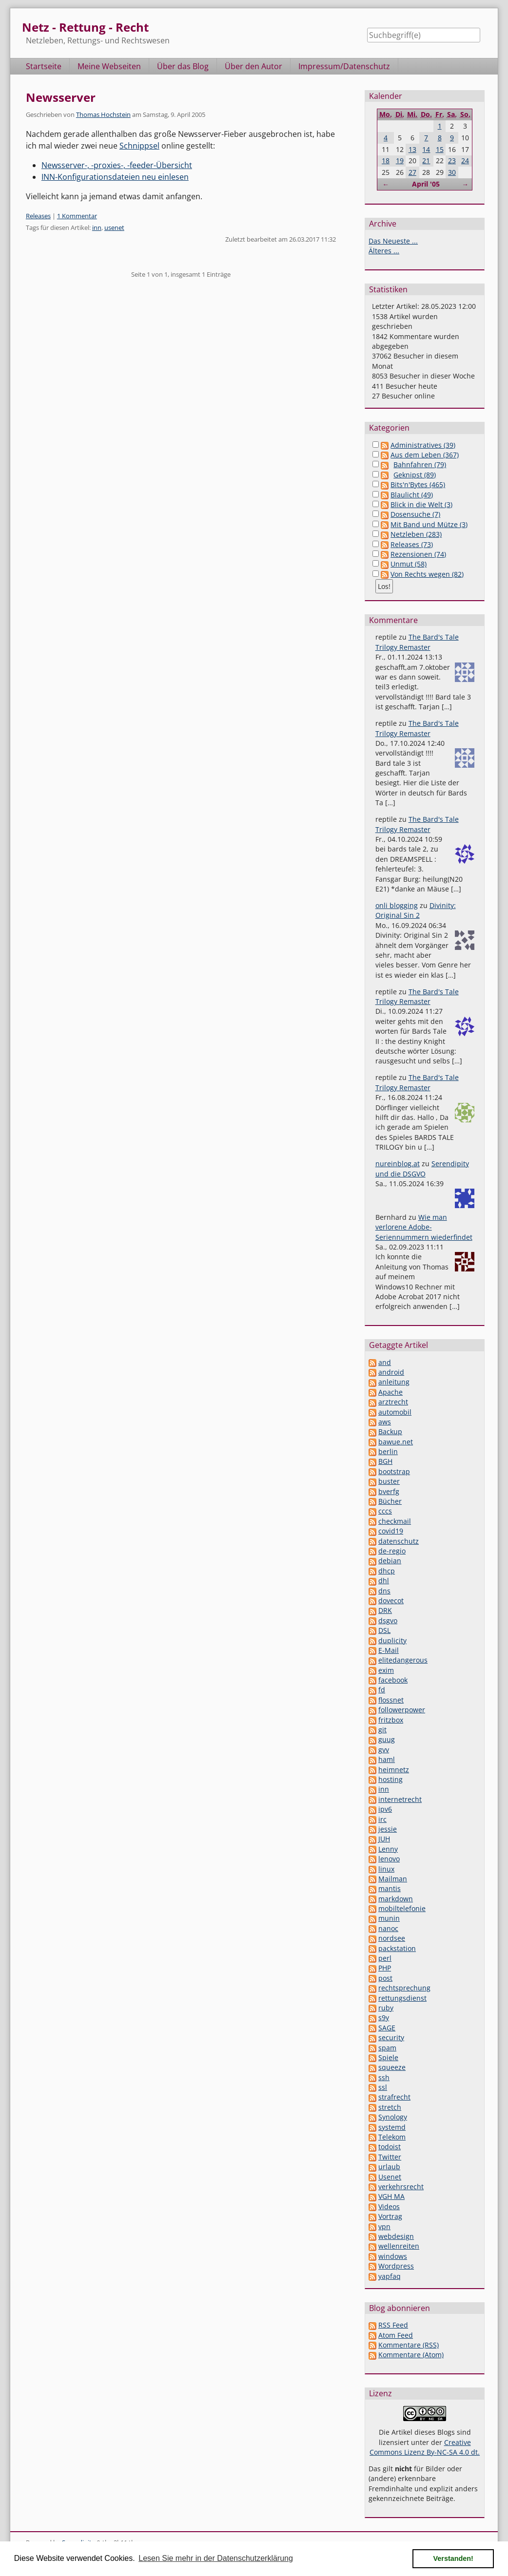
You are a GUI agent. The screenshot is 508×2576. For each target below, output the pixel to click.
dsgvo (387, 1620)
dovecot (391, 1600)
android (391, 1372)
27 (412, 172)
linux (386, 1869)
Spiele (388, 2057)
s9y (383, 2017)
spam (387, 2047)
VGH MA (391, 2196)
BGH (385, 1461)
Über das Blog (183, 66)
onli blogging (396, 905)
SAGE (386, 2027)
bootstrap (394, 1471)
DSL (384, 1630)
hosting (390, 1779)
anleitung (394, 1381)
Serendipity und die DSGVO (422, 1168)
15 (440, 149)
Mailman (392, 1878)
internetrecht (400, 1799)
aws (384, 1421)
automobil (394, 1412)
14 (426, 149)
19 (400, 160)
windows (392, 2256)
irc (382, 1819)
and (384, 1362)
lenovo (389, 1858)
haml (386, 1759)
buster (389, 1481)
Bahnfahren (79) (419, 464)
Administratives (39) (423, 445)
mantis (389, 1888)
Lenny (388, 1849)
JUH (384, 1838)
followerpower (401, 1709)
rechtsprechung (404, 1987)
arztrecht (393, 1401)
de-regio (392, 1550)
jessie (387, 1829)
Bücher (390, 1501)
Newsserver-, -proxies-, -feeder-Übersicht (116, 165)
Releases (38, 215)
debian (389, 1560)
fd (381, 1689)
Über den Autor (253, 66)
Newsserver (61, 97)
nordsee (391, 1938)
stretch (389, 2107)
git (382, 1729)
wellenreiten (398, 2246)
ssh (384, 2077)
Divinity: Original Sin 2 (415, 910)
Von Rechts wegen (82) (427, 574)
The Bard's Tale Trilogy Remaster (417, 641)
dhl (383, 1580)
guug (386, 1739)
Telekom (392, 2136)
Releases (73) (412, 544)
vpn (384, 2226)
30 (452, 172)
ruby (385, 2007)
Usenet (389, 2176)
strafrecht (394, 2097)
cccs (385, 1510)
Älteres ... (384, 250)
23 (452, 160)
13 (412, 149)
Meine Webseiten (109, 66)
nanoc (388, 1928)
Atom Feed (395, 2335)
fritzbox (390, 1719)
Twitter (389, 2156)
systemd (392, 2127)
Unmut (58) (409, 563)
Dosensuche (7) (415, 514)
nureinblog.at (397, 1163)
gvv (383, 1749)
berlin (388, 1451)
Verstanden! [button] (453, 2558)
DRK (385, 1610)
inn (96, 227)
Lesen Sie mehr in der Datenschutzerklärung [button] (215, 2558)
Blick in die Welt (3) (421, 504)
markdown (395, 1898)
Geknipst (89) (414, 474)
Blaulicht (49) (412, 494)
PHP (384, 1967)
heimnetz (393, 1769)
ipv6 (385, 1809)
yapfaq (389, 2276)
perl (384, 1958)
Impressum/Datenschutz (344, 66)
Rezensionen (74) (418, 554)
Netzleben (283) (416, 534)
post (385, 1978)
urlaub (389, 2166)
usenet (114, 227)
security (391, 2037)
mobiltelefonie (402, 1908)
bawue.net (395, 1441)
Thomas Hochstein (103, 114)
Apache (390, 1392)
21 (426, 160)
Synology (392, 2116)
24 (465, 160)
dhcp (386, 1570)
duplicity (392, 1640)
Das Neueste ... (393, 241)
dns (384, 1590)
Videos (389, 2206)
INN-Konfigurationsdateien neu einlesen (115, 176)
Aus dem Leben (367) (425, 454)
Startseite (43, 66)
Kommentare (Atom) (411, 2354)
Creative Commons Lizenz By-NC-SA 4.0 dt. (425, 2447)
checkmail (394, 1521)
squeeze (392, 2067)
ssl (382, 2087)
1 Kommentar (77, 215)
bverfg (388, 1491)
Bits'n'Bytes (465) (418, 484)
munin (389, 1918)
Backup (390, 1431)
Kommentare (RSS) (408, 2344)
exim (386, 1670)
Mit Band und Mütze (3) (429, 524)
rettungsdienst (402, 1998)
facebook (393, 1680)
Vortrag (390, 2216)
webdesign (396, 2236)
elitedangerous (403, 1660)
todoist (389, 2146)
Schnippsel (139, 145)
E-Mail (388, 1650)
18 (386, 160)
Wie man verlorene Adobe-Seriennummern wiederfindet (423, 1227)
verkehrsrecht (401, 2186)
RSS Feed (393, 2325)
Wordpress (396, 2266)
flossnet (391, 1700)
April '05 (426, 184)
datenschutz (398, 1541)
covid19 (390, 1530)
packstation (397, 1948)
